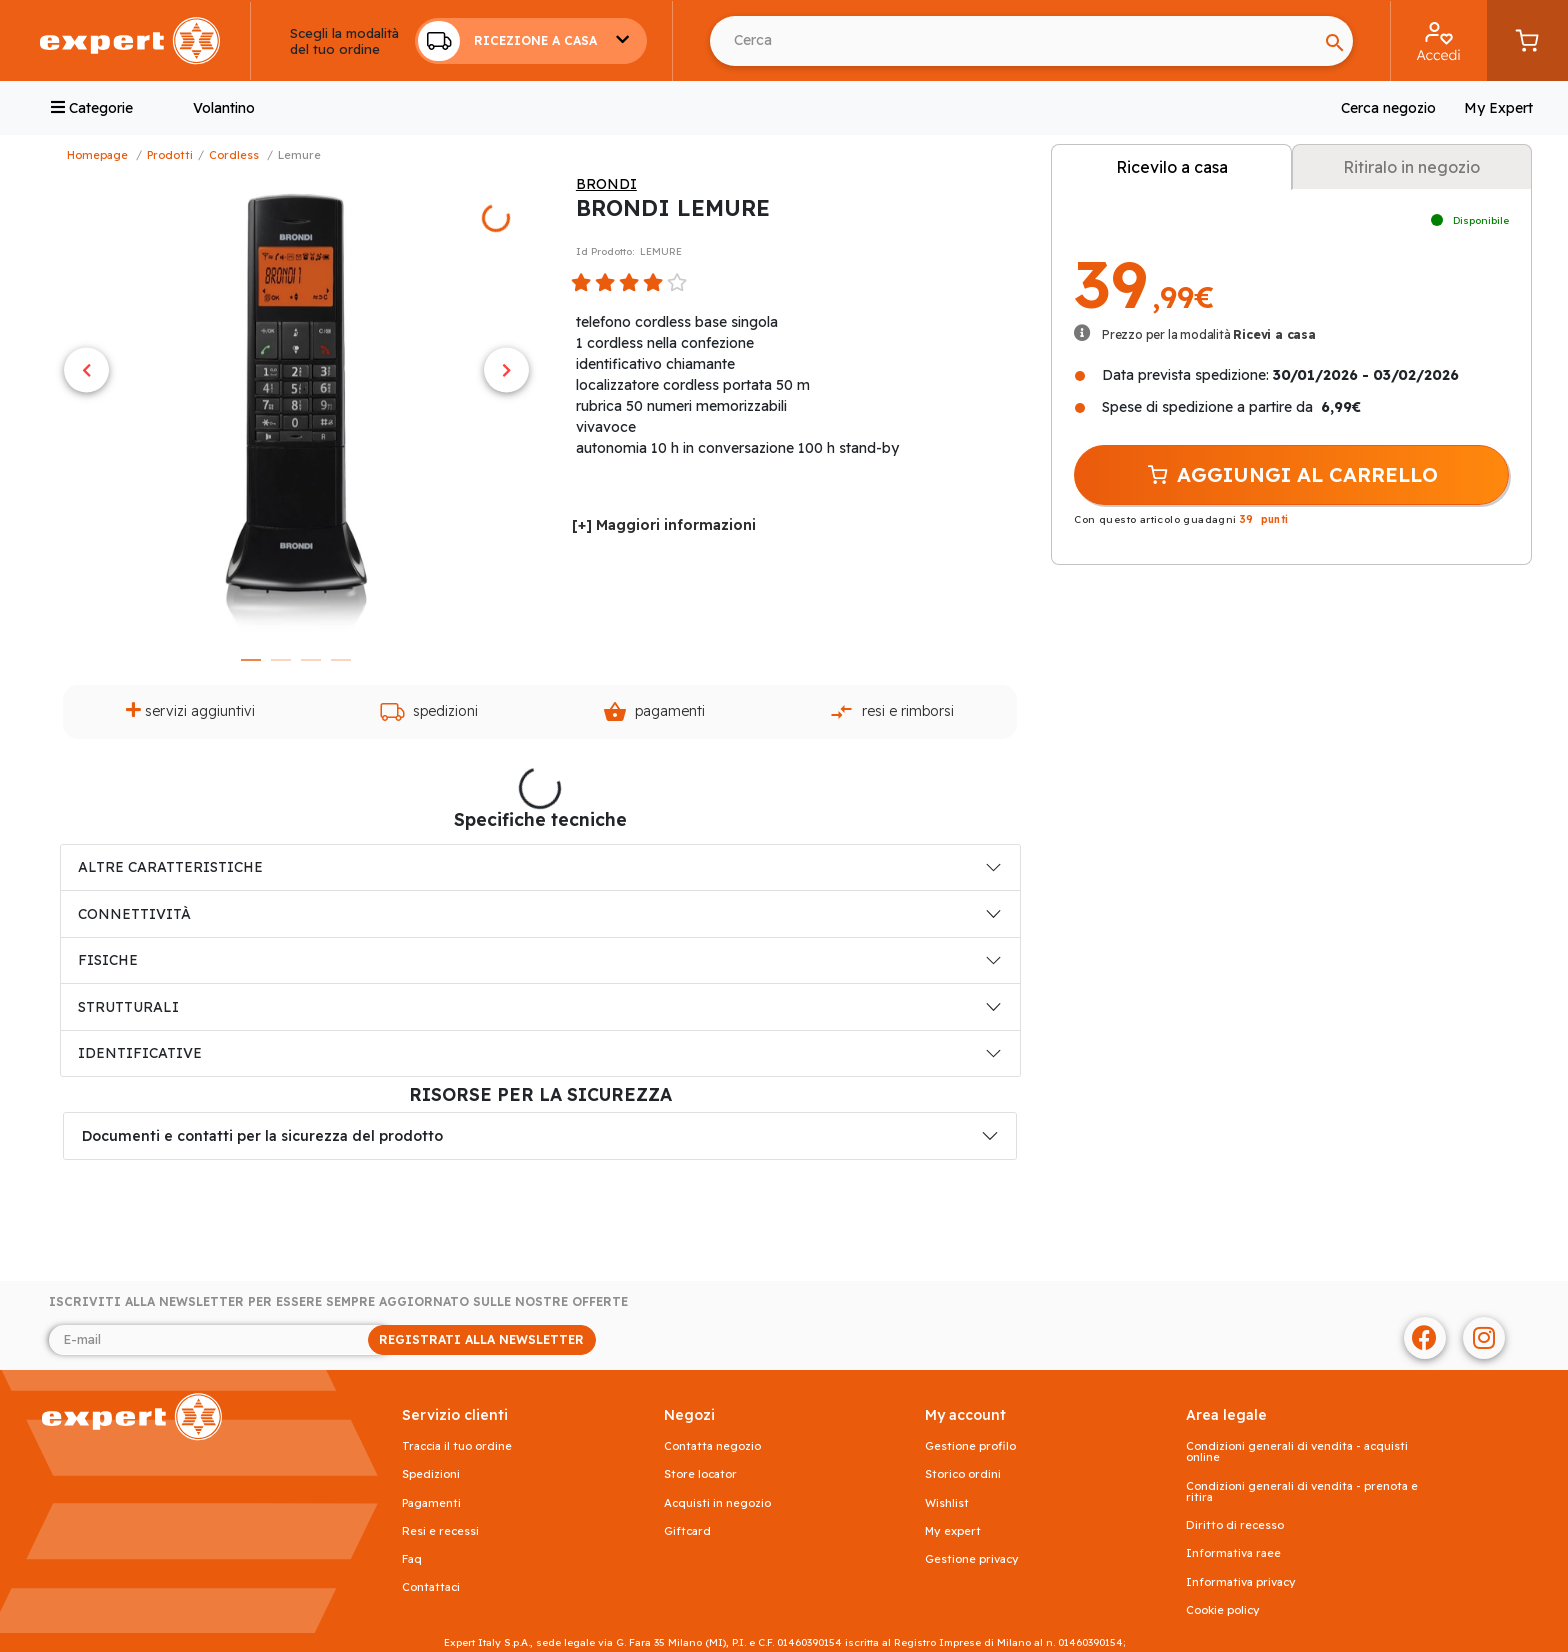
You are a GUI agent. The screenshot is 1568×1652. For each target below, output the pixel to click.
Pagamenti (654, 712)
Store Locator (700, 1474)
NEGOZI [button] (689, 1415)
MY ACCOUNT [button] (965, 1415)
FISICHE (108, 960)
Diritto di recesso (1235, 1525)
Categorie (92, 108)
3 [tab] (311, 660)
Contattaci (431, 1587)
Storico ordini (963, 1474)
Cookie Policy (1223, 1610)
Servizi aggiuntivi (190, 710)
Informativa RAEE (1233, 1553)
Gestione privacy (972, 1559)
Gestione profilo (970, 1446)
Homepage (97, 155)
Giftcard (687, 1531)
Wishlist (947, 1503)
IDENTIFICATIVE (140, 1053)
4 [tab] (341, 660)
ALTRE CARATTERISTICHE (170, 867)
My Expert (1498, 108)
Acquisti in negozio (717, 1503)
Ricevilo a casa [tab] (1172, 167)
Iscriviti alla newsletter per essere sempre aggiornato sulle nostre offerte (338, 1302)
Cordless (234, 155)
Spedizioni (429, 712)
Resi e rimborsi (891, 712)
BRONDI (606, 184)
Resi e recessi (440, 1531)
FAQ (412, 1559)
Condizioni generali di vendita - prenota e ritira (1302, 1492)
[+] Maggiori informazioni (664, 525)
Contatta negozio (712, 1446)
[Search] (1335, 41)
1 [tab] (251, 660)
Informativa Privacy (1241, 1582)
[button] (531, 41)
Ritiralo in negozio (1411, 167)
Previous (86, 369)
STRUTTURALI (128, 1007)
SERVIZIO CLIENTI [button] (455, 1415)
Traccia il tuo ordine (457, 1446)
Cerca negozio (1388, 108)
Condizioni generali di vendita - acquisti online (1297, 1452)
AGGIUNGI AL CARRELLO (1291, 475)
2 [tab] (281, 660)
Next (506, 369)
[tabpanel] (296, 407)
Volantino (224, 108)
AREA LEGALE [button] (1226, 1415)
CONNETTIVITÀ (134, 914)
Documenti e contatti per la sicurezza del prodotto (262, 1136)
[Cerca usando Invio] (1013, 41)
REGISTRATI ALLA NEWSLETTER (481, 1339)
